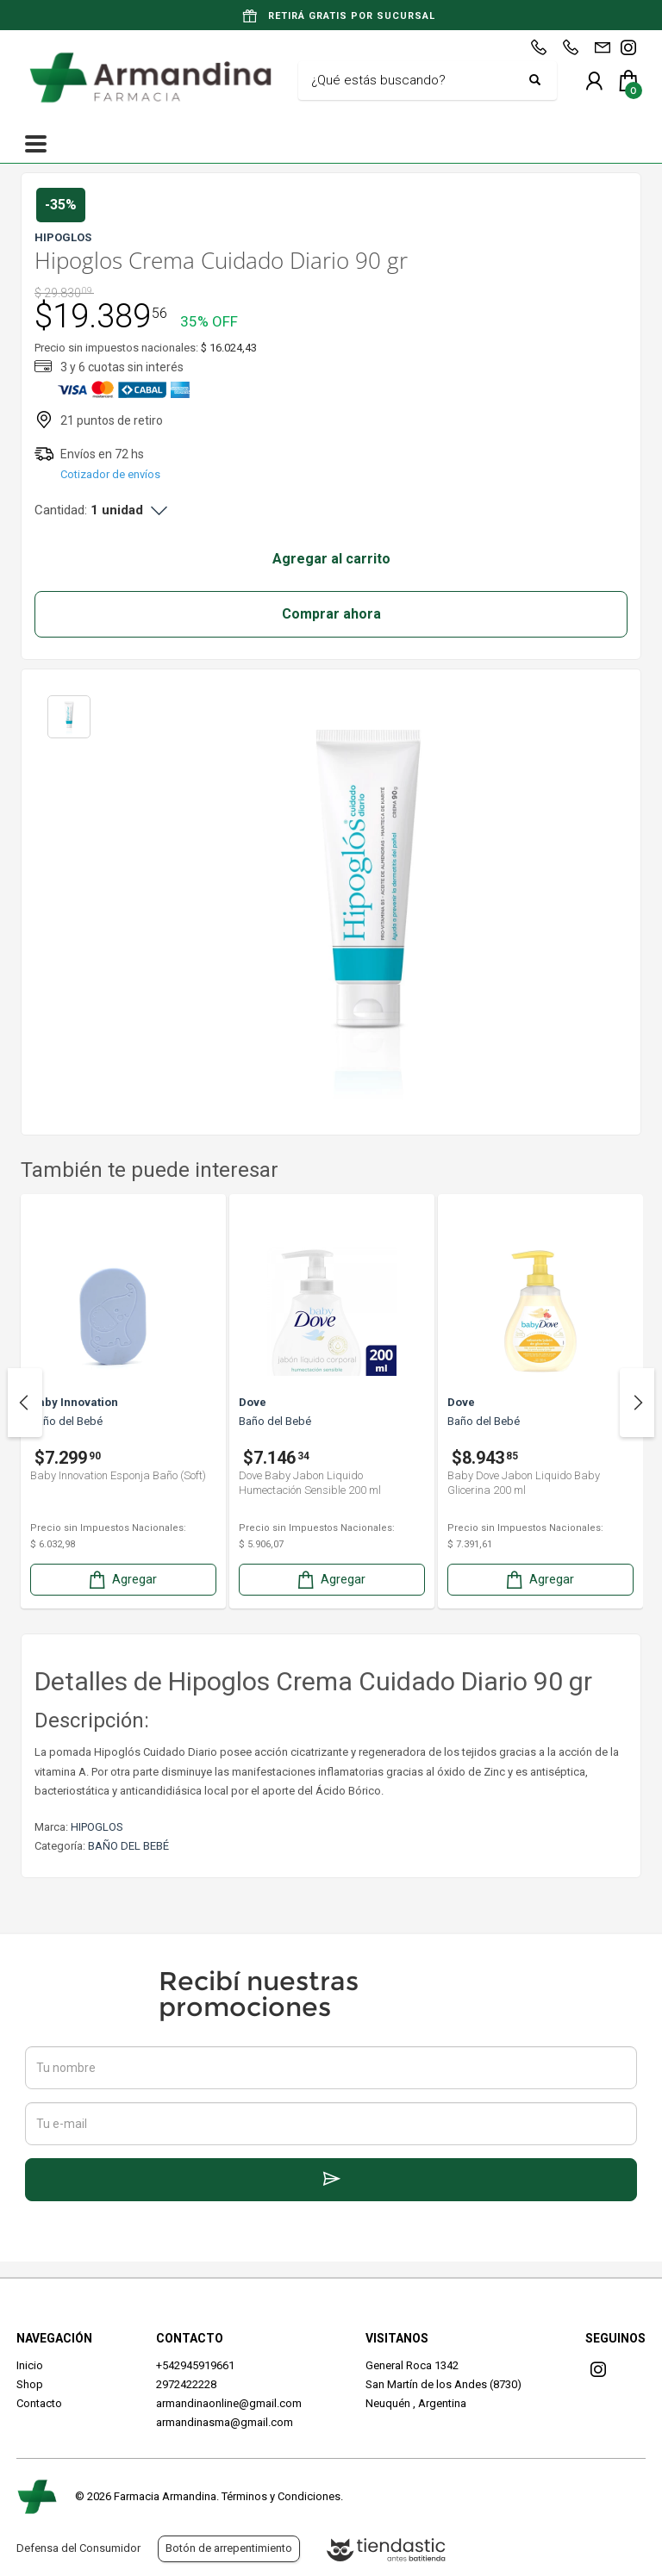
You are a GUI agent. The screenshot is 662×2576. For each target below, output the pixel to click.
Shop (29, 2384)
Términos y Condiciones (281, 2496)
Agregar (121, 1579)
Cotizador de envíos (110, 474)
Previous (25, 1402)
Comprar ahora (331, 614)
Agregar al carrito (331, 559)
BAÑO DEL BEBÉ (128, 1845)
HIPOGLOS (97, 1826)
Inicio (29, 2365)
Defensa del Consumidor (78, 2548)
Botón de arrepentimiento (229, 2548)
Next (637, 1402)
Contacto (39, 2403)
